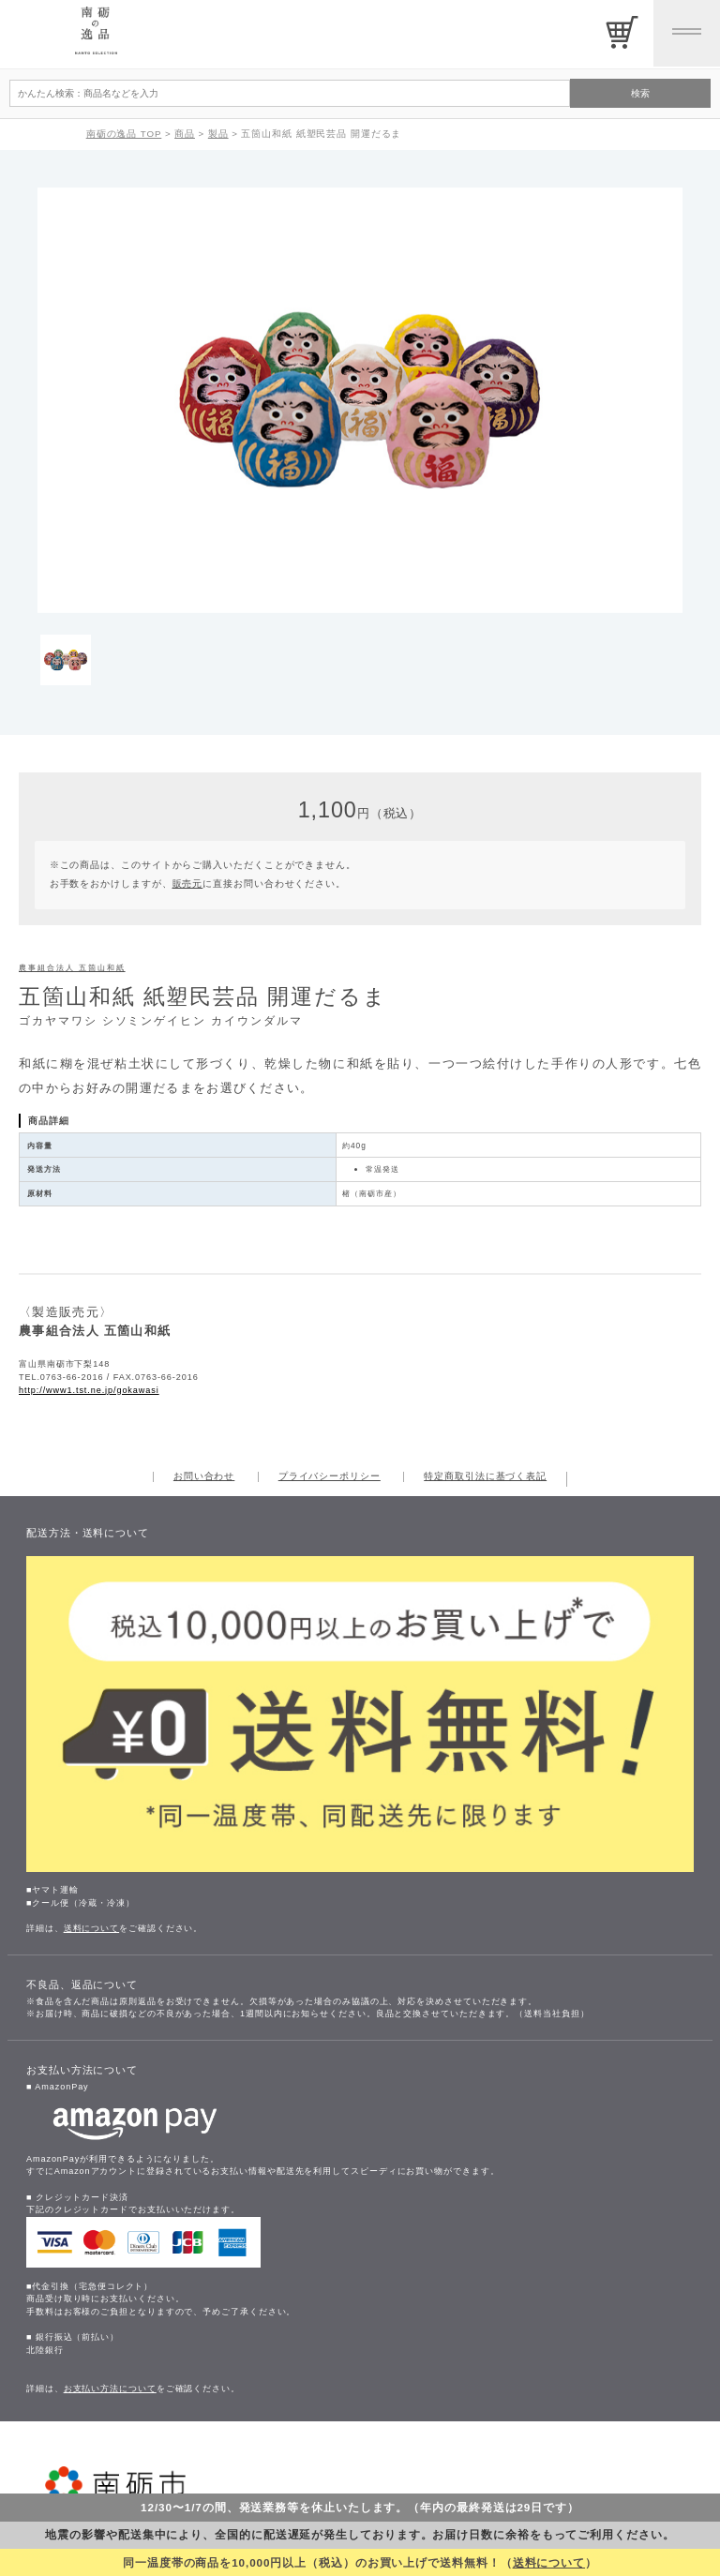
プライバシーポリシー (329, 1476)
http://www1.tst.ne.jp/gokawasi (89, 1390)
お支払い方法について (110, 2388)
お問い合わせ (203, 1476)
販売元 (187, 883)
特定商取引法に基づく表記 (485, 1476)
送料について (549, 2562)
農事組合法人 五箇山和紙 (72, 968)
